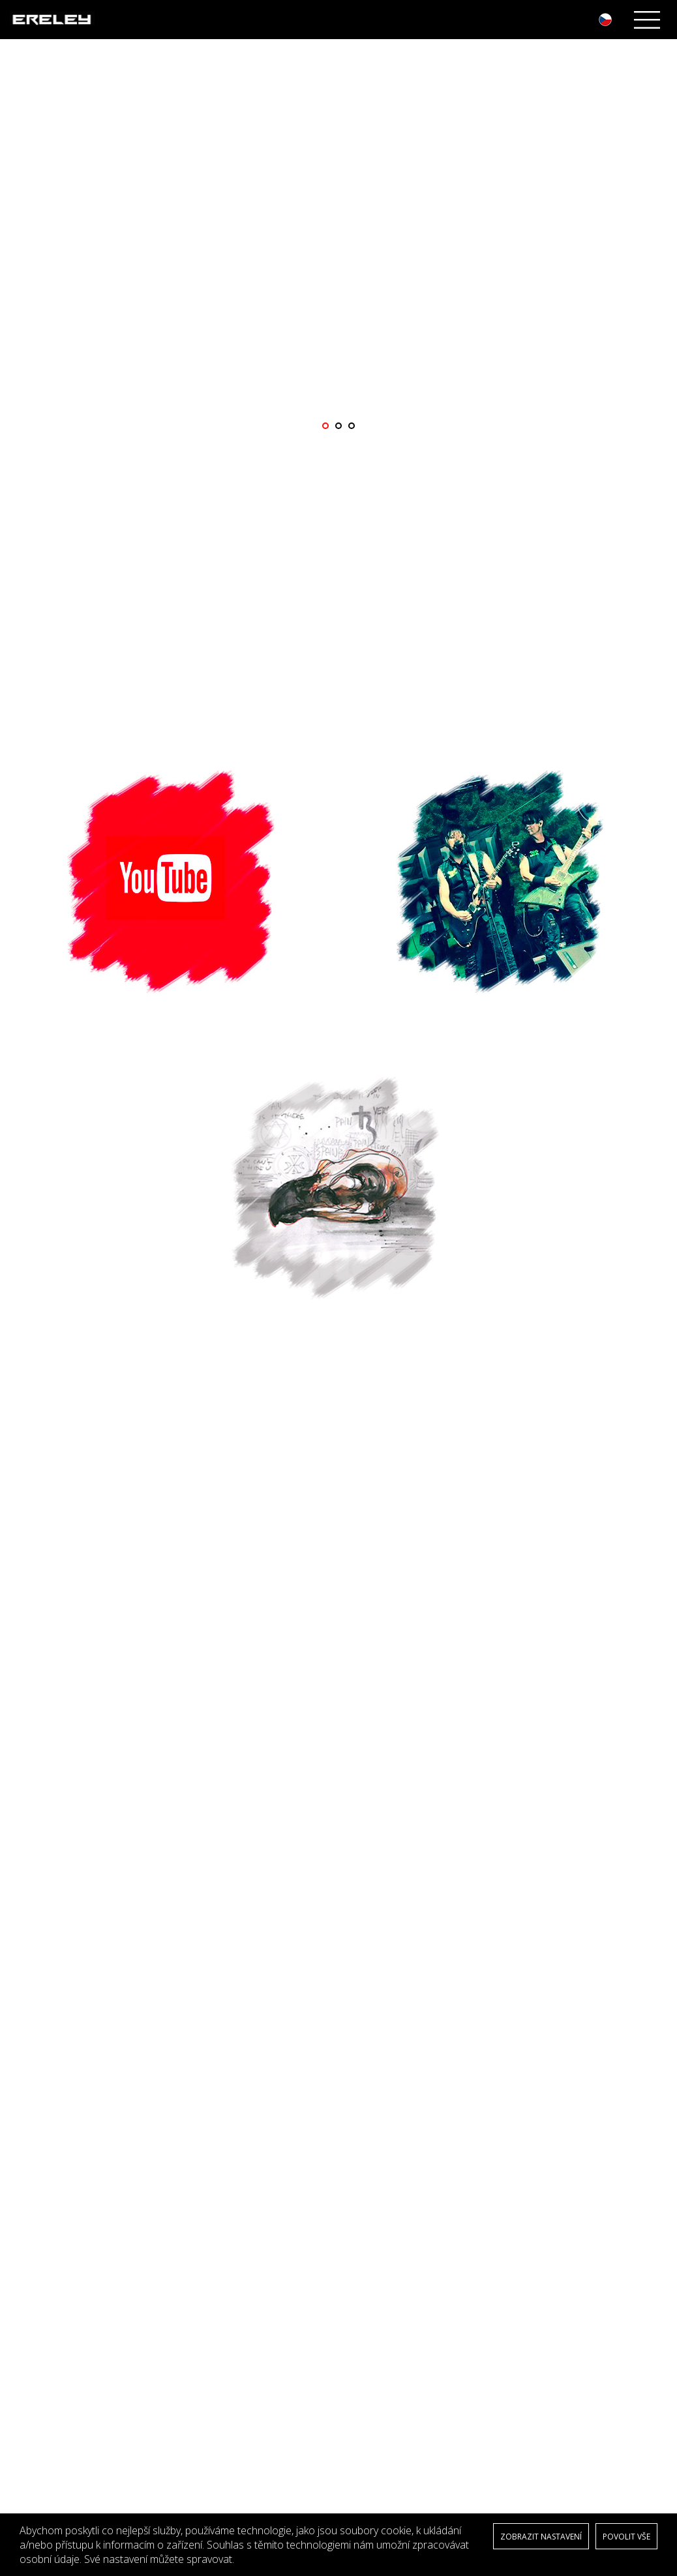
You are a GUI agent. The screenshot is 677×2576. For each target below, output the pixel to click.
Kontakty (39, 2305)
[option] (338, 246)
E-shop (36, 2266)
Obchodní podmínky (62, 2292)
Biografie (40, 2201)
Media (35, 2227)
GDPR (34, 2279)
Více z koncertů (338, 2053)
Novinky (38, 2214)
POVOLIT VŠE (626, 2536)
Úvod (33, 2188)
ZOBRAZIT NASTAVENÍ (541, 2536)
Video (34, 2253)
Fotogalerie (44, 2240)
